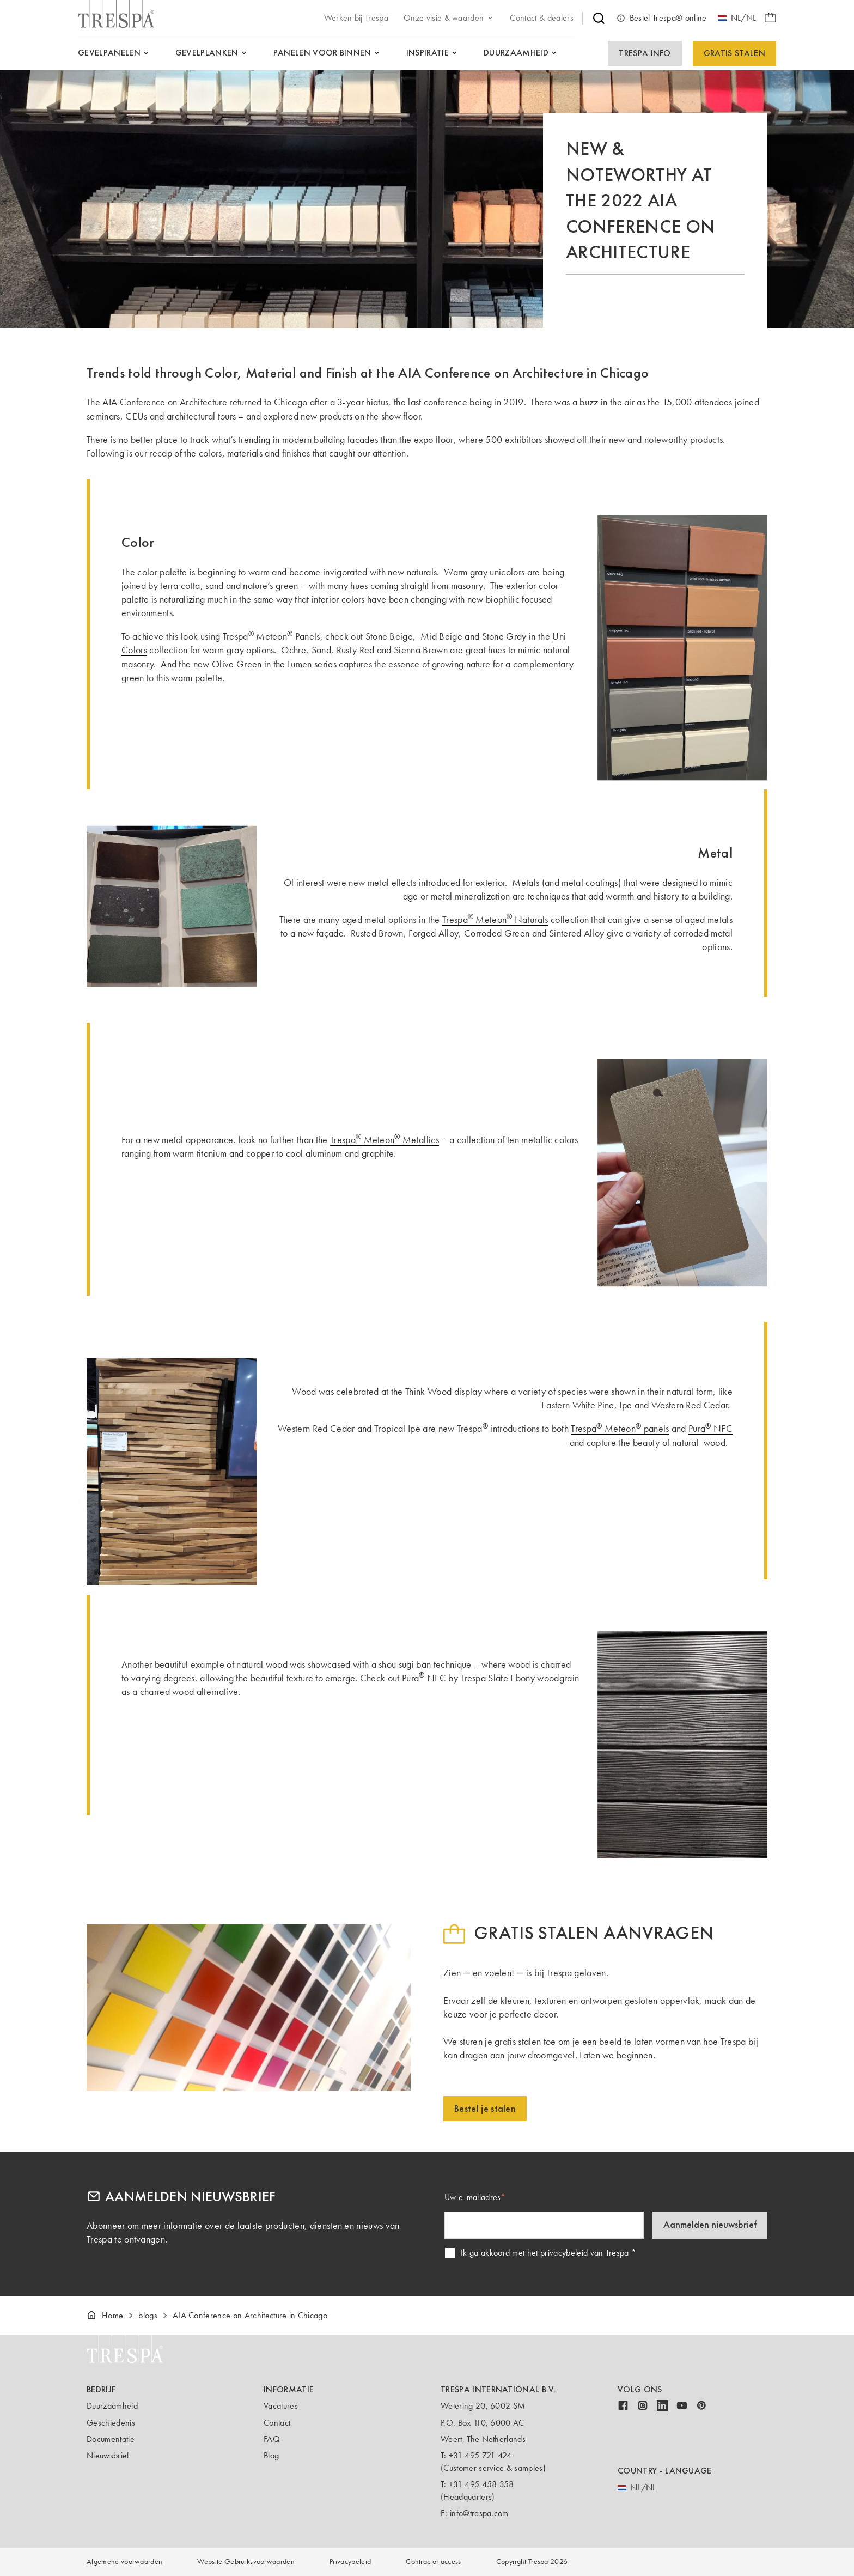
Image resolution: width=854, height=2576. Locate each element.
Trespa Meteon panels (620, 1429)
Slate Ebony (511, 1678)
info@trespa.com (479, 2513)
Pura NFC (710, 1429)
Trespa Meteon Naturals (495, 920)
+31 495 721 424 (480, 2455)
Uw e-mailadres (472, 2197)
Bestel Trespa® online (662, 18)
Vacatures (281, 2406)
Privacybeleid (350, 2561)
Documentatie (111, 2439)
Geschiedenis (111, 2422)
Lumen (300, 664)
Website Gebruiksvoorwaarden (246, 2561)
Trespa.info (645, 53)
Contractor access (433, 2561)
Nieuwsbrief (108, 2455)
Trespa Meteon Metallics (384, 1140)
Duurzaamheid (112, 2406)
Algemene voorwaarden (124, 2561)
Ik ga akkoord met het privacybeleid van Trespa (545, 2252)
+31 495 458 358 (481, 2484)
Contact (277, 2422)
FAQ (272, 2439)
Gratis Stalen (734, 53)
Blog (271, 2455)
